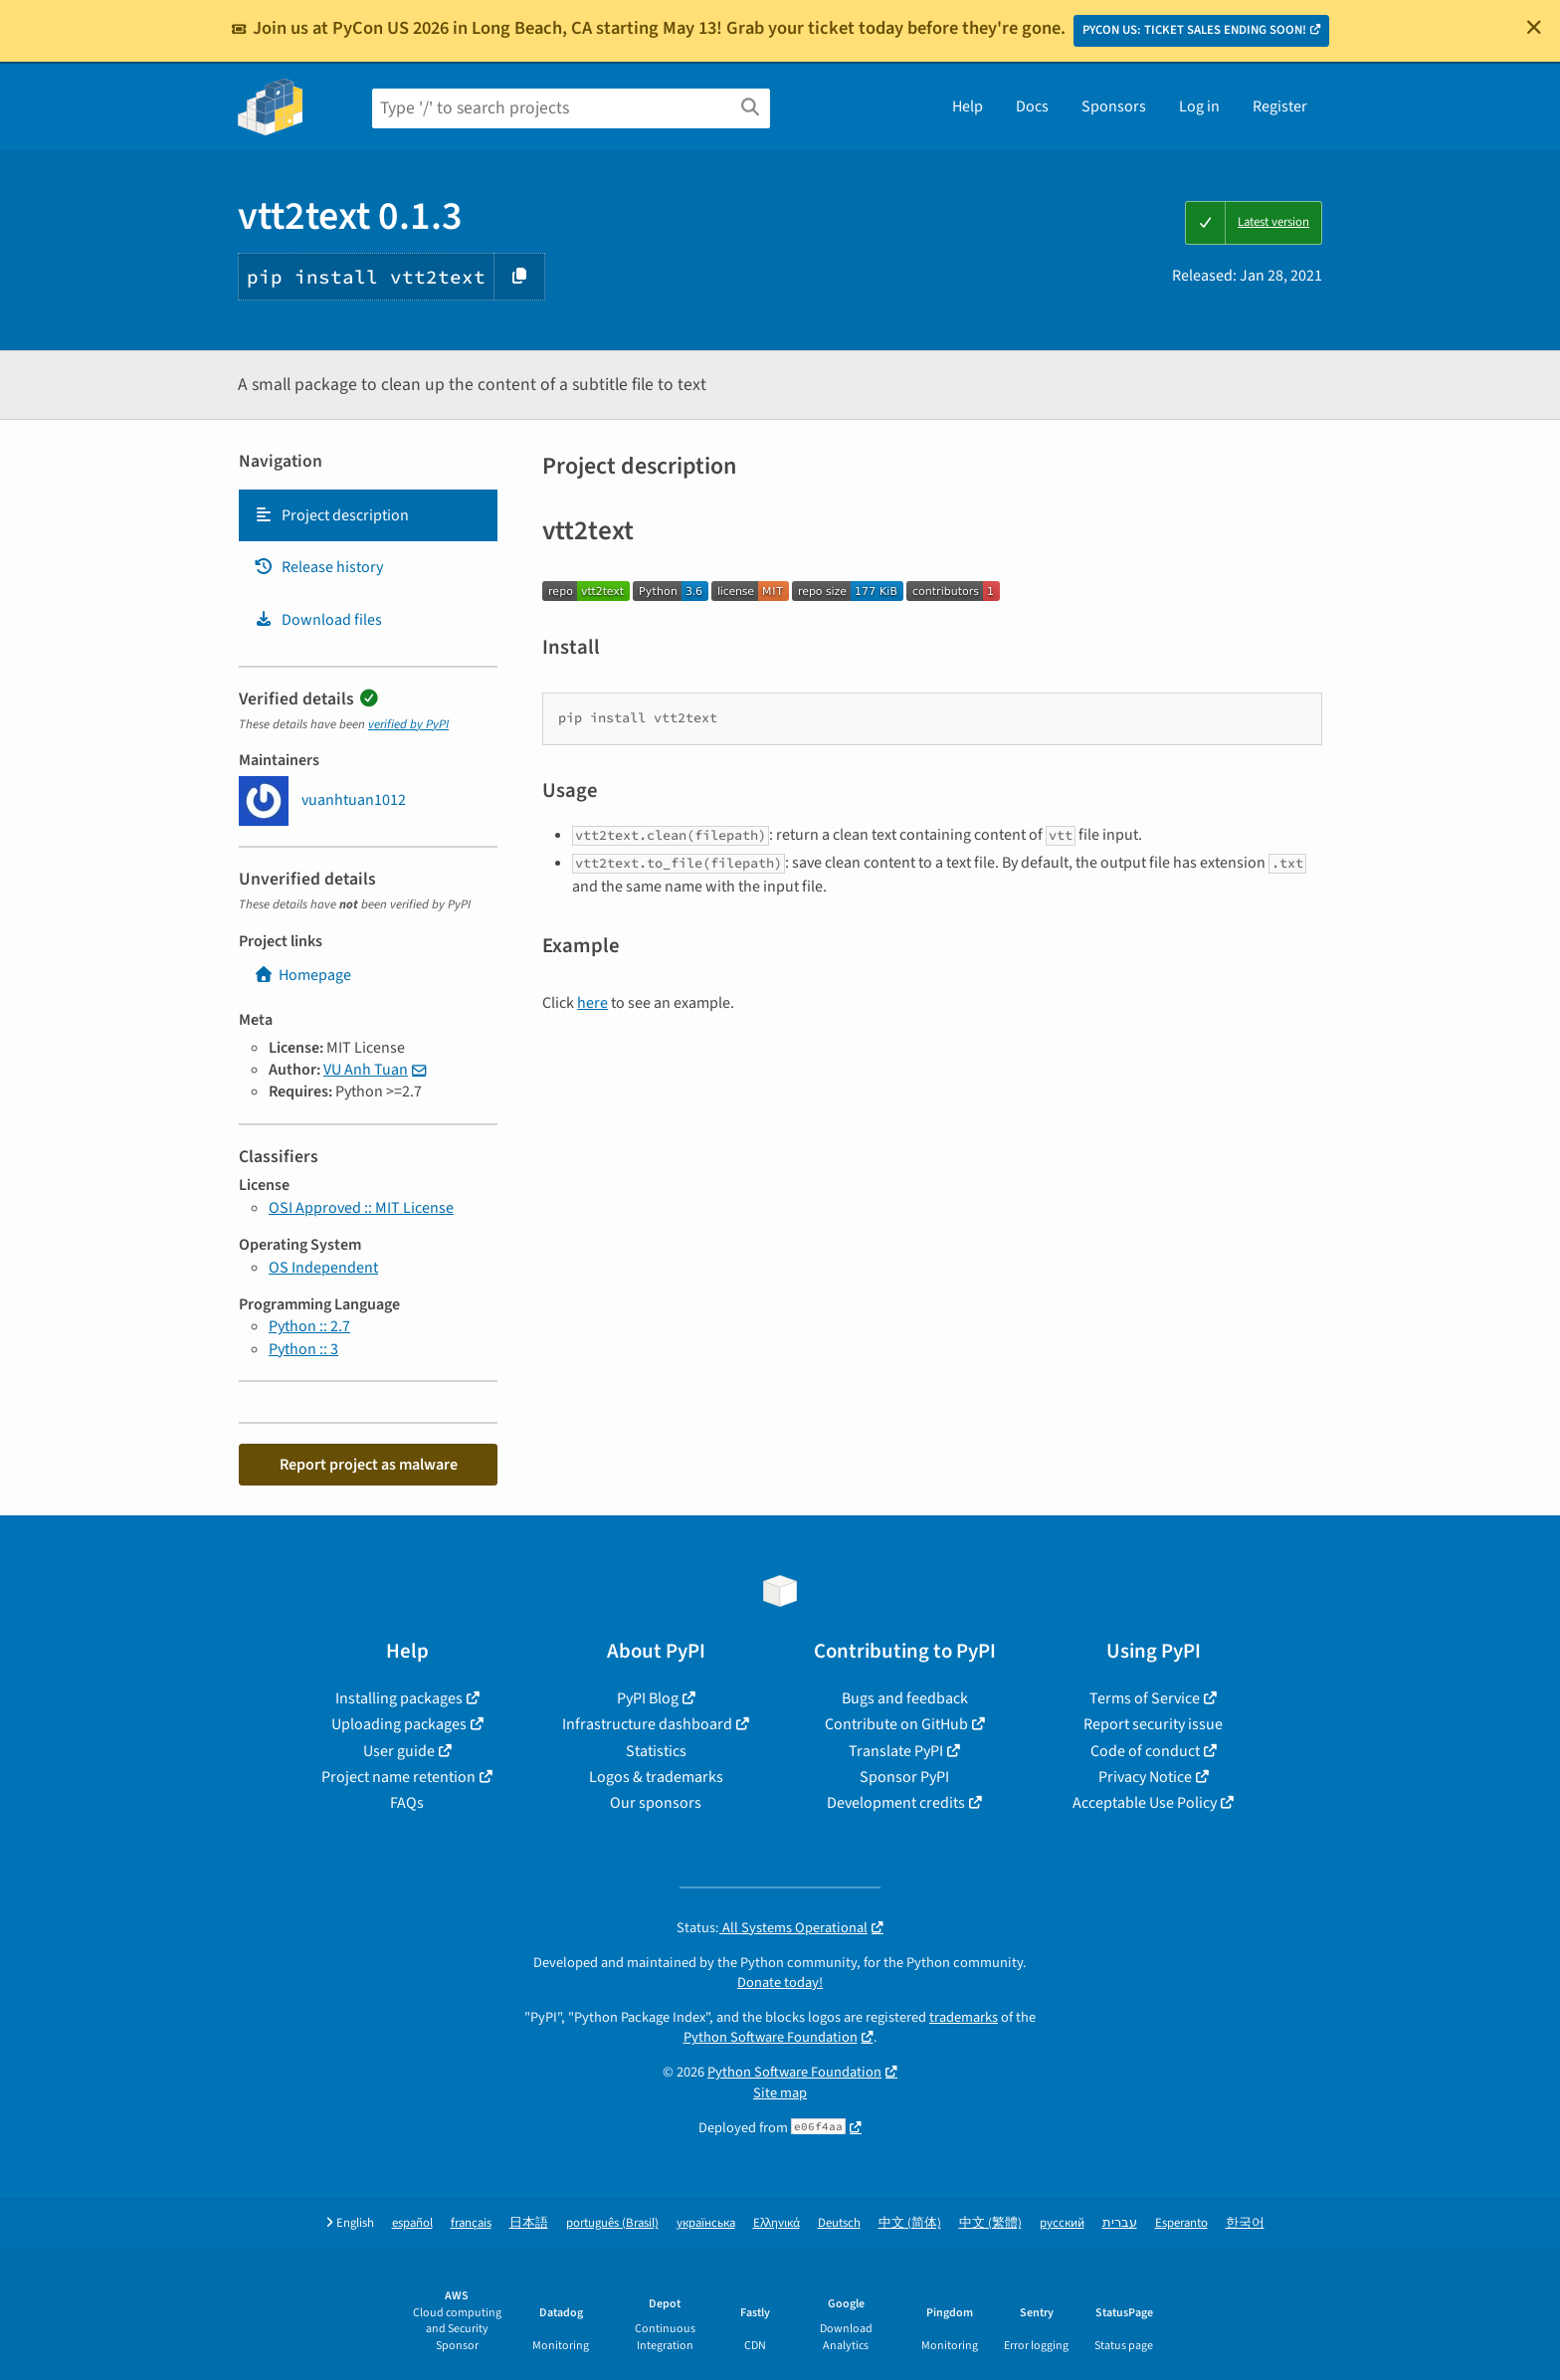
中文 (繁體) (990, 2223)
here (592, 1003)
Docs (1032, 106)
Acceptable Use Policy (1144, 1803)
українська (706, 2223)
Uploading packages (399, 1724)
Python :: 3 (303, 1349)
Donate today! (780, 1982)
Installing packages (399, 1698)
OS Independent (323, 1268)
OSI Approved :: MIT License (361, 1208)
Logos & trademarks (656, 1777)
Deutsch (839, 2223)
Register (1280, 106)
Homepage (302, 975)
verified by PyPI (408, 724)
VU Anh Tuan (365, 1070)
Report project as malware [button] (369, 1465)
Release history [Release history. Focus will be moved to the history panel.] (318, 567)
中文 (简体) (909, 2223)
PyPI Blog (648, 1698)
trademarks (963, 2017)
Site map (780, 2092)
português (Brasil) (612, 2223)
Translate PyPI (896, 1751)
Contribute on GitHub (896, 1724)
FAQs (407, 1803)
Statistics (656, 1751)
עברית (1119, 2223)
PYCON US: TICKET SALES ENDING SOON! (1194, 30)
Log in (1199, 106)
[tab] (368, 515)
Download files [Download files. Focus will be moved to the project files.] (318, 620)
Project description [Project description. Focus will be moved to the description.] (331, 515)
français (471, 2223)
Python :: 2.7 (309, 1326)
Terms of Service (1144, 1698)
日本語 (528, 2223)
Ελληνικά (776, 2223)
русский (1062, 2223)
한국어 (1245, 2223)
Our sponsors (655, 1803)
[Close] (1534, 27)
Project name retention (398, 1777)
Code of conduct (1145, 1751)
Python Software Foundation (770, 2037)
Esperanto (1181, 2223)
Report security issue (1153, 1724)
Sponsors (1113, 106)
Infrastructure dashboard (647, 1724)
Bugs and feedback (905, 1698)
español (412, 2223)
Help (967, 106)
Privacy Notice (1145, 1777)
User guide (399, 1751)
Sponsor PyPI (904, 1777)
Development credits (896, 1803)
